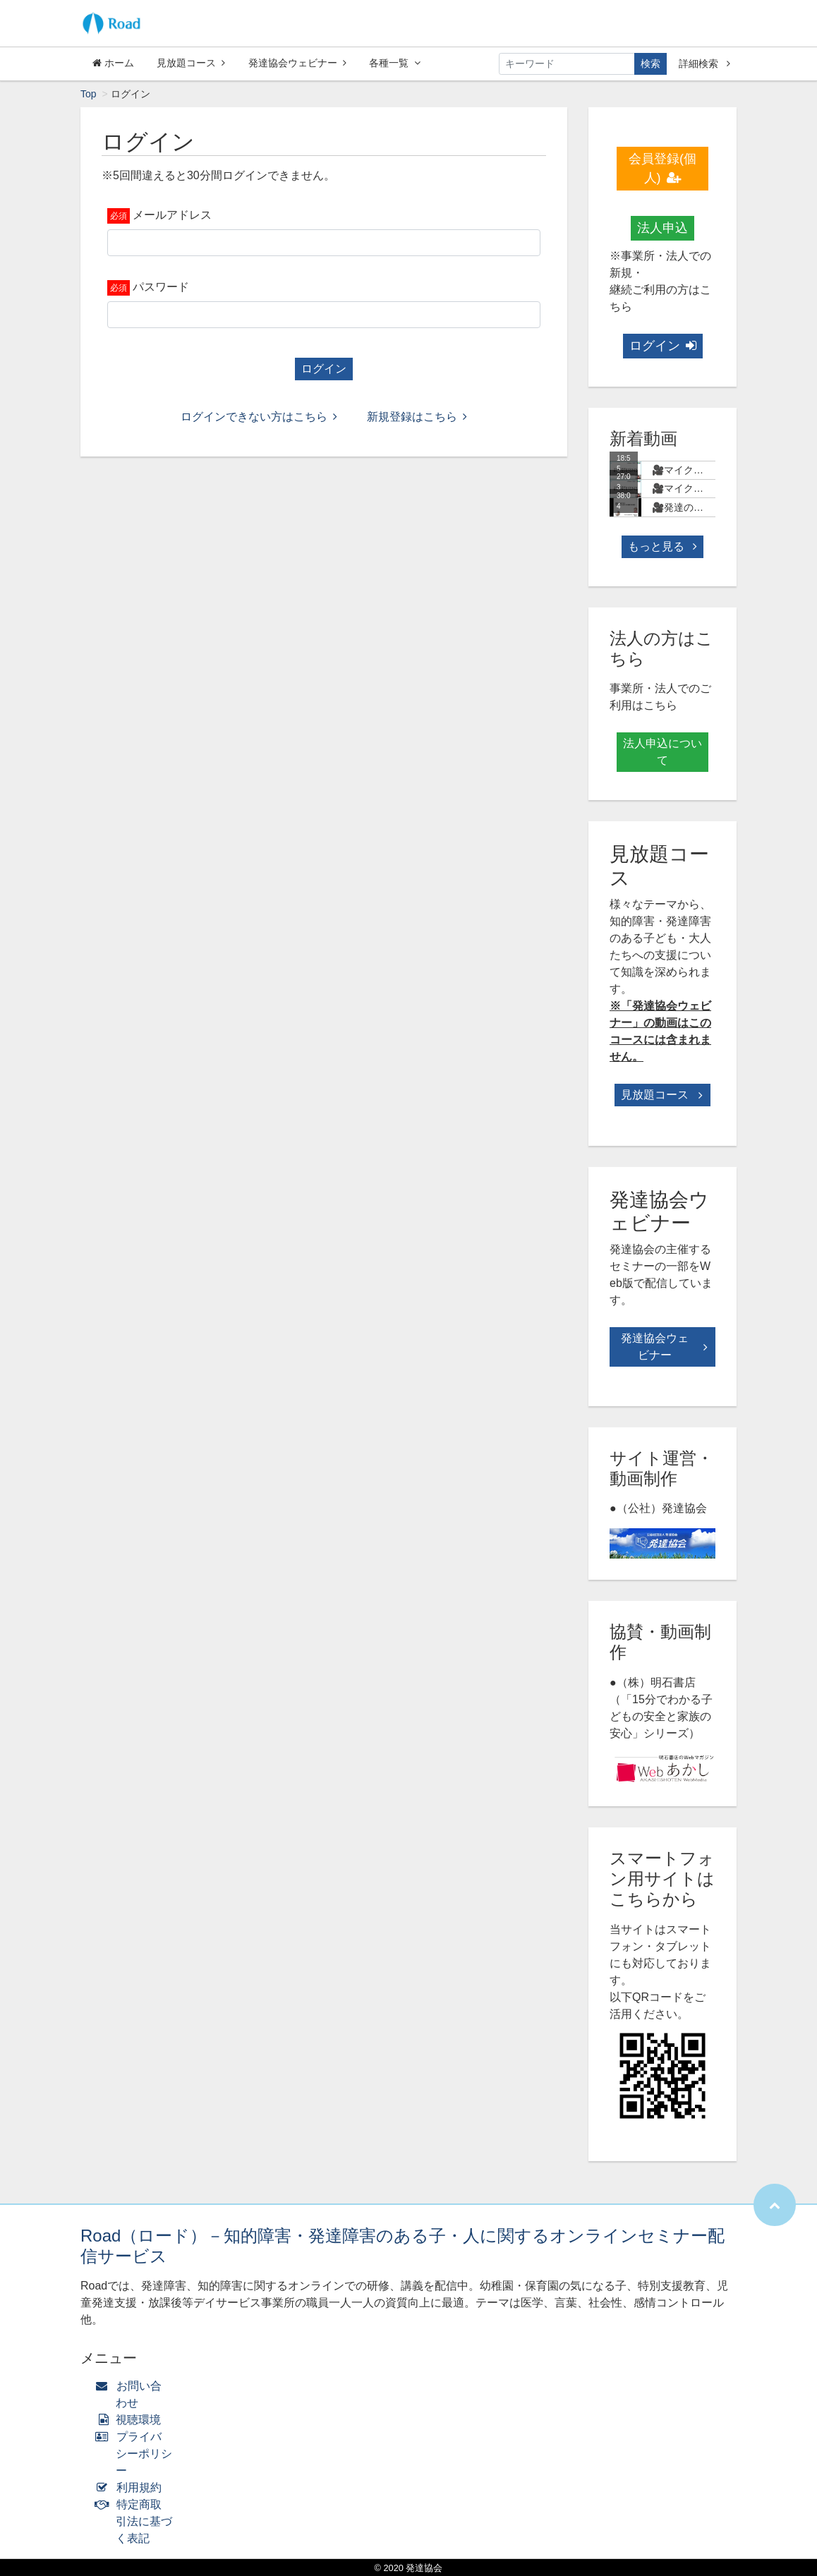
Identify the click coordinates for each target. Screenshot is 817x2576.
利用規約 (132, 2487)
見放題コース (191, 62)
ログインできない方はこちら (259, 417)
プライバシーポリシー (137, 2454)
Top (88, 93)
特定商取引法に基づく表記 (137, 2521)
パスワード (161, 287)
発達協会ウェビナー (297, 62)
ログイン (323, 369)
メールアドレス (172, 215)
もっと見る (662, 546)
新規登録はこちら (417, 417)
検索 (650, 63)
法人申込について (662, 751)
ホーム (113, 62)
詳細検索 (704, 63)
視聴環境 (131, 2420)
